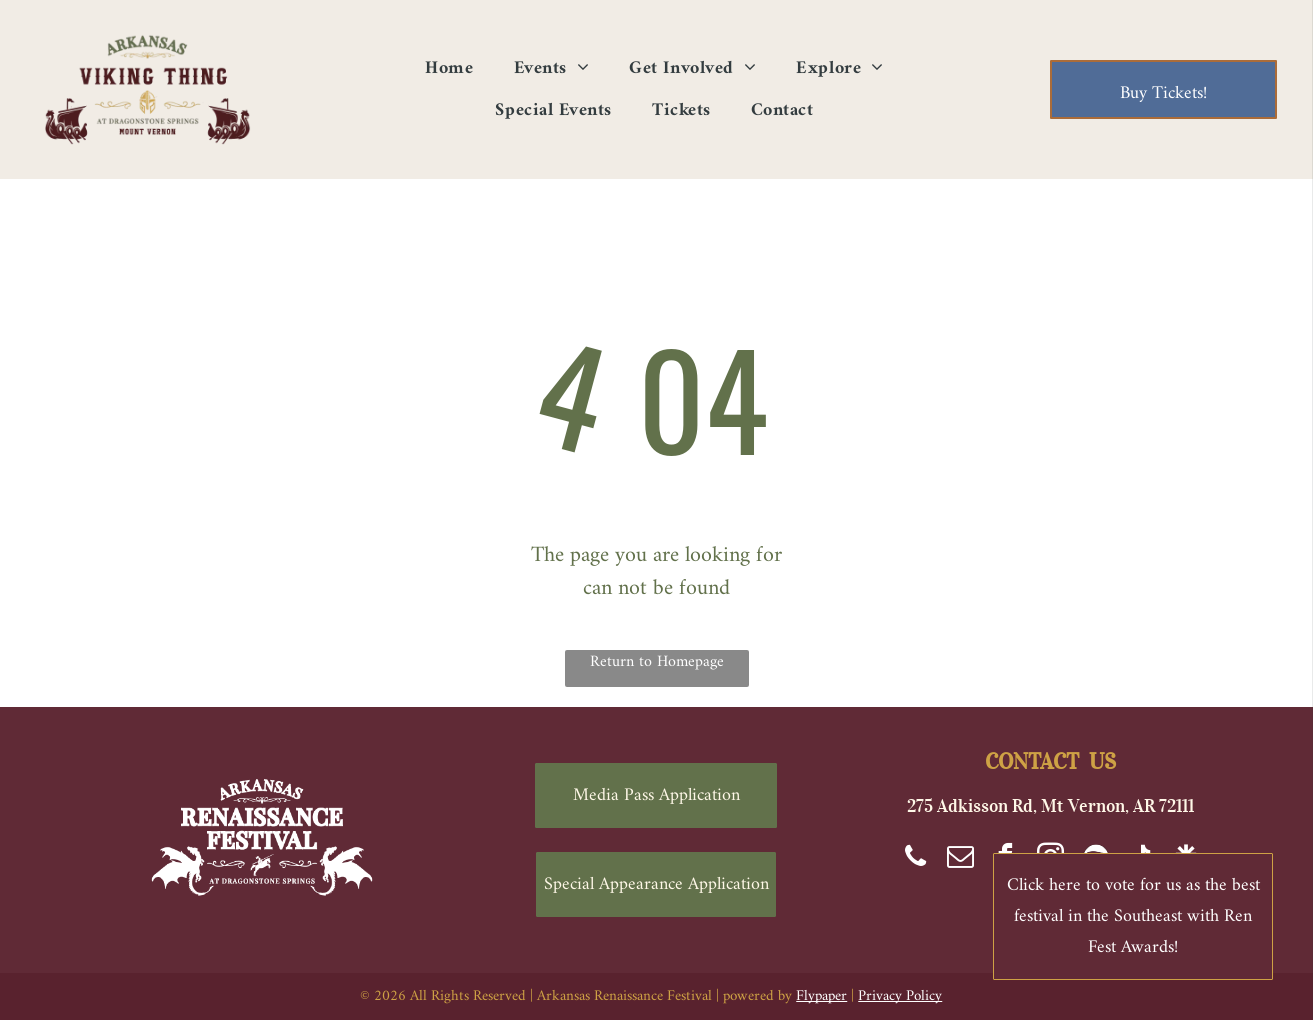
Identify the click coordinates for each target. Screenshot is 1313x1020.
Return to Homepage (657, 663)
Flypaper (821, 996)
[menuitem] (449, 68)
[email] (961, 859)
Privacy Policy (900, 996)
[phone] (916, 859)
